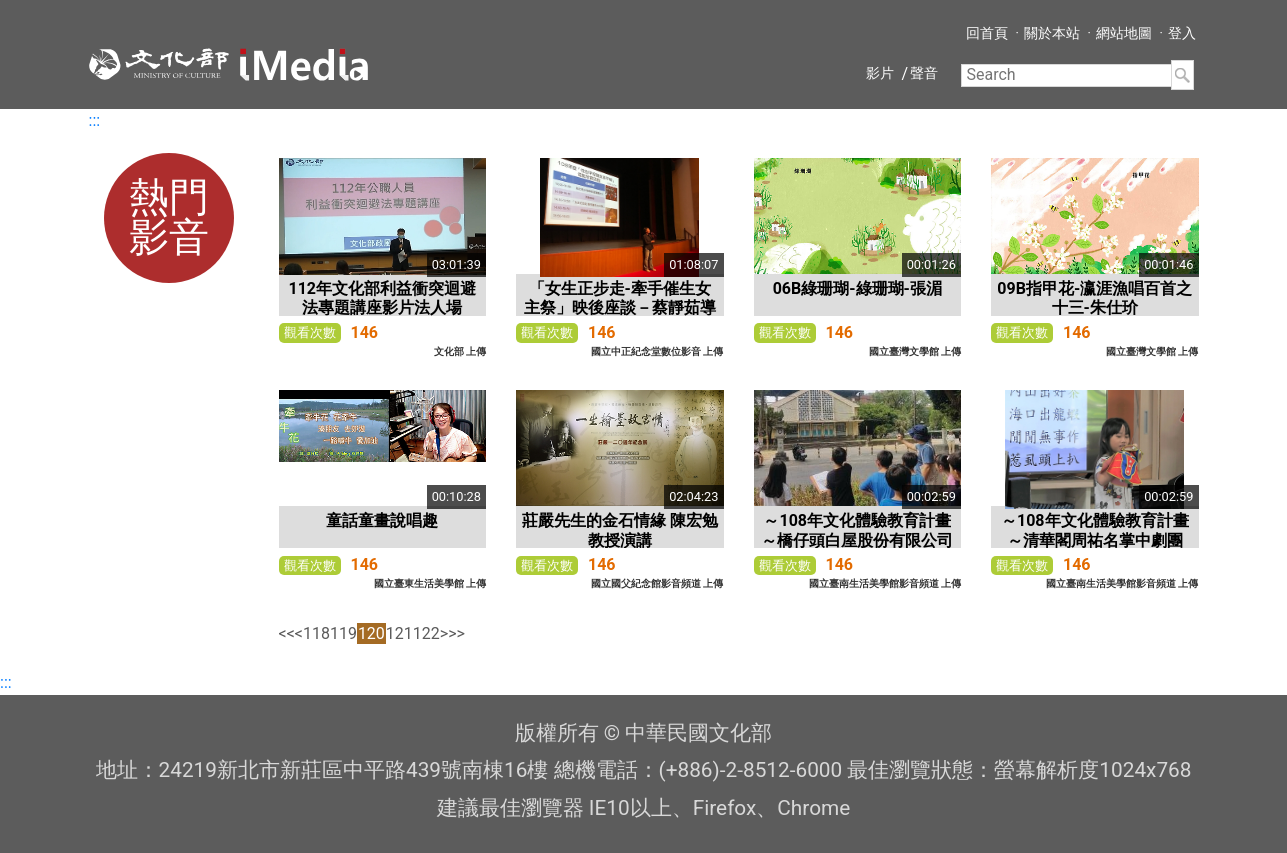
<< (287, 633)
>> (456, 633)
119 (343, 633)
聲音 (924, 73)
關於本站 (1052, 33)
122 (426, 633)
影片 (880, 73)
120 (371, 633)
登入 (1182, 33)
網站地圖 (1124, 33)
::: (95, 120)
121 (399, 633)
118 (316, 633)
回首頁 (987, 33)
